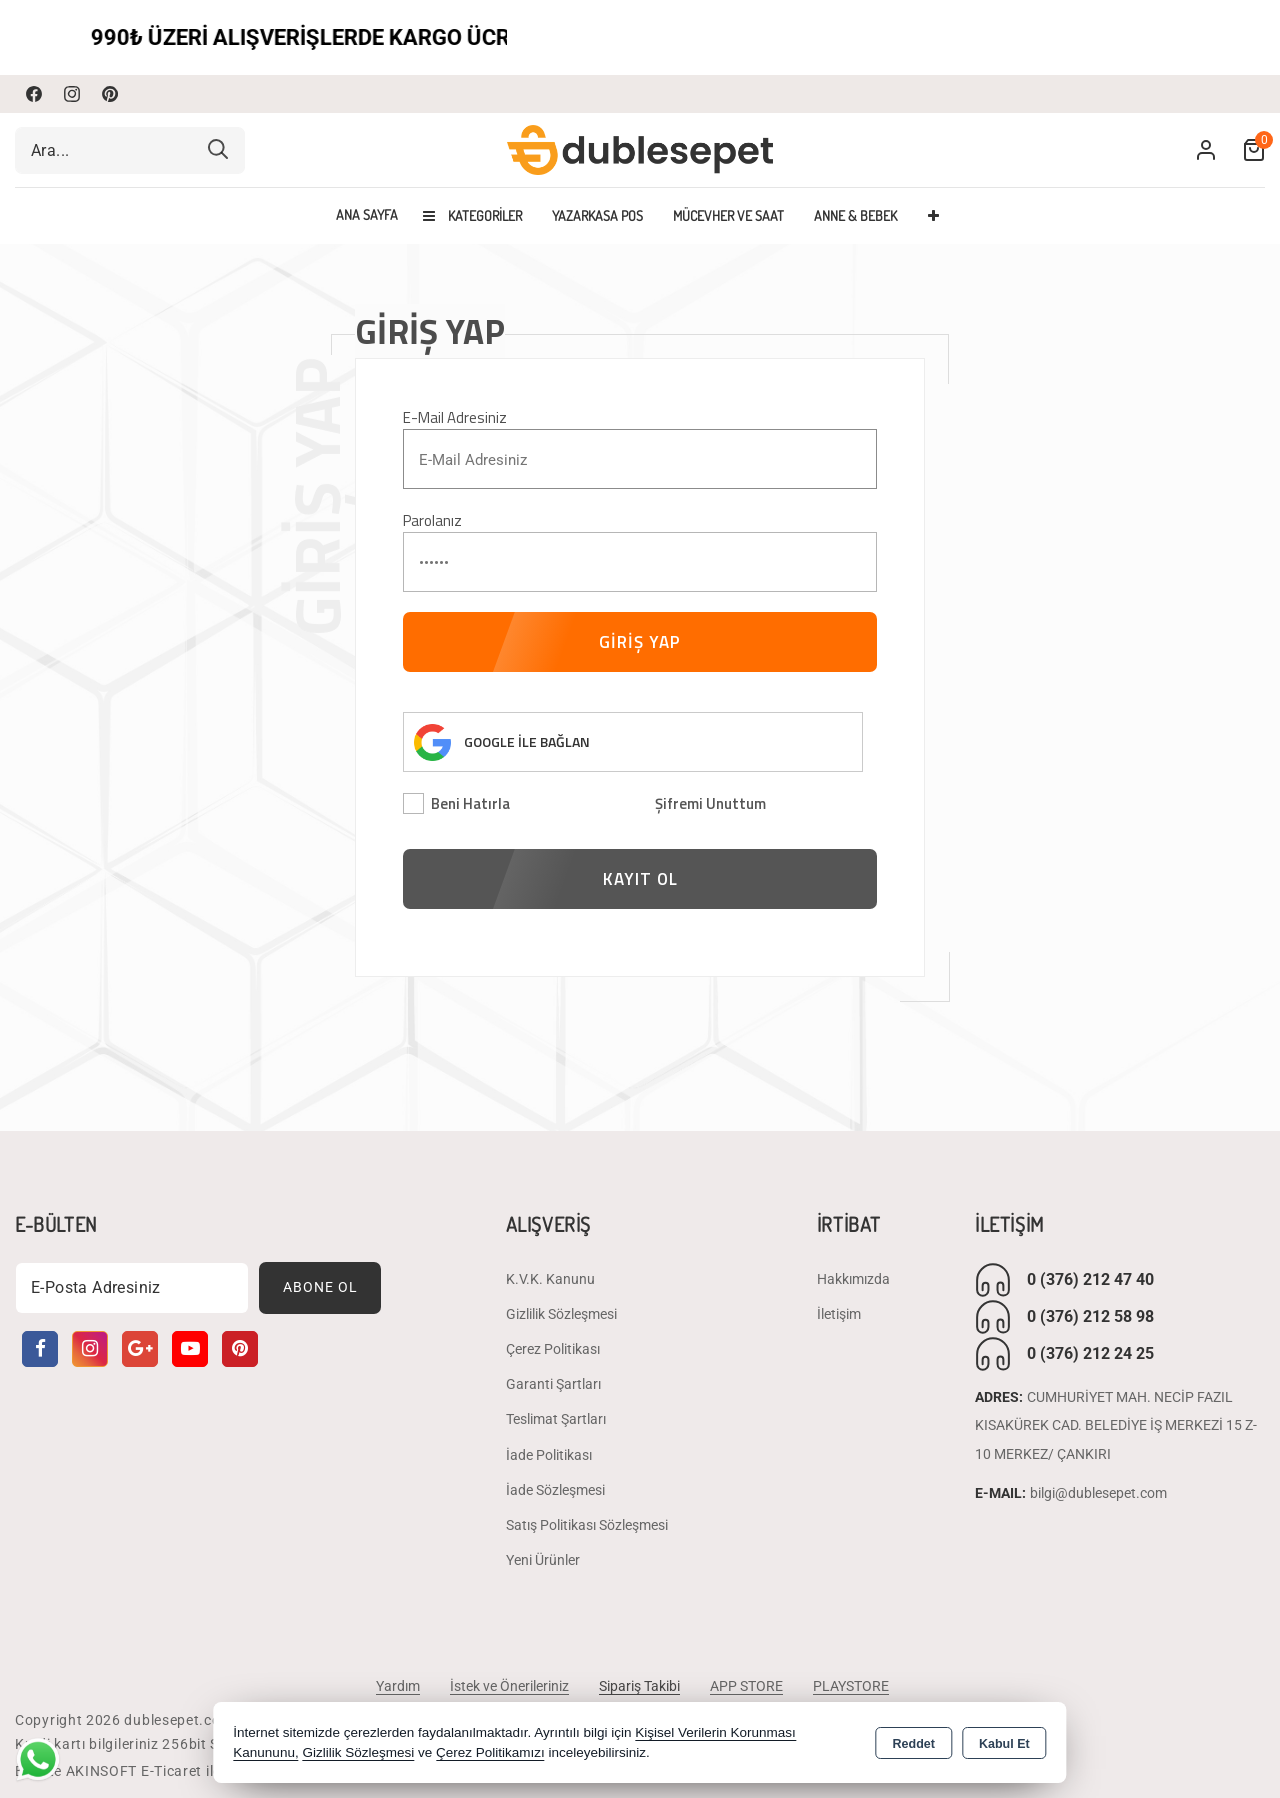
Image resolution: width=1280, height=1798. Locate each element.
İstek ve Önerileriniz (509, 1686)
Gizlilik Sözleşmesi (561, 1314)
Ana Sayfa (367, 215)
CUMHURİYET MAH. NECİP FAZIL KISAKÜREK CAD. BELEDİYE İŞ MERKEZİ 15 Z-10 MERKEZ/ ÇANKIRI (1116, 1426)
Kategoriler (472, 215)
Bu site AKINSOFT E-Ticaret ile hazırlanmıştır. (169, 1771)
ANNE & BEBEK (855, 215)
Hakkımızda (853, 1279)
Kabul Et (1004, 1744)
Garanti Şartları (553, 1384)
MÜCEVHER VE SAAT (728, 215)
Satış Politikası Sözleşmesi (587, 1525)
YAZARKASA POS (597, 215)
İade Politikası (549, 1455)
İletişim (839, 1314)
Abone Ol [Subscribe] (320, 1287)
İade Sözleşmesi (555, 1490)
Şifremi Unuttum (710, 803)
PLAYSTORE (851, 1686)
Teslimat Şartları (556, 1419)
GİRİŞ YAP (640, 642)
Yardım (398, 1686)
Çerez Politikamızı (490, 1752)
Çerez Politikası (553, 1349)
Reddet (914, 1744)
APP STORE (746, 1686)
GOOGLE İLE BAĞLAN (527, 741)
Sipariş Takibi (639, 1686)
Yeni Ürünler (543, 1560)
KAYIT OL (640, 879)
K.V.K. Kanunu (550, 1279)
